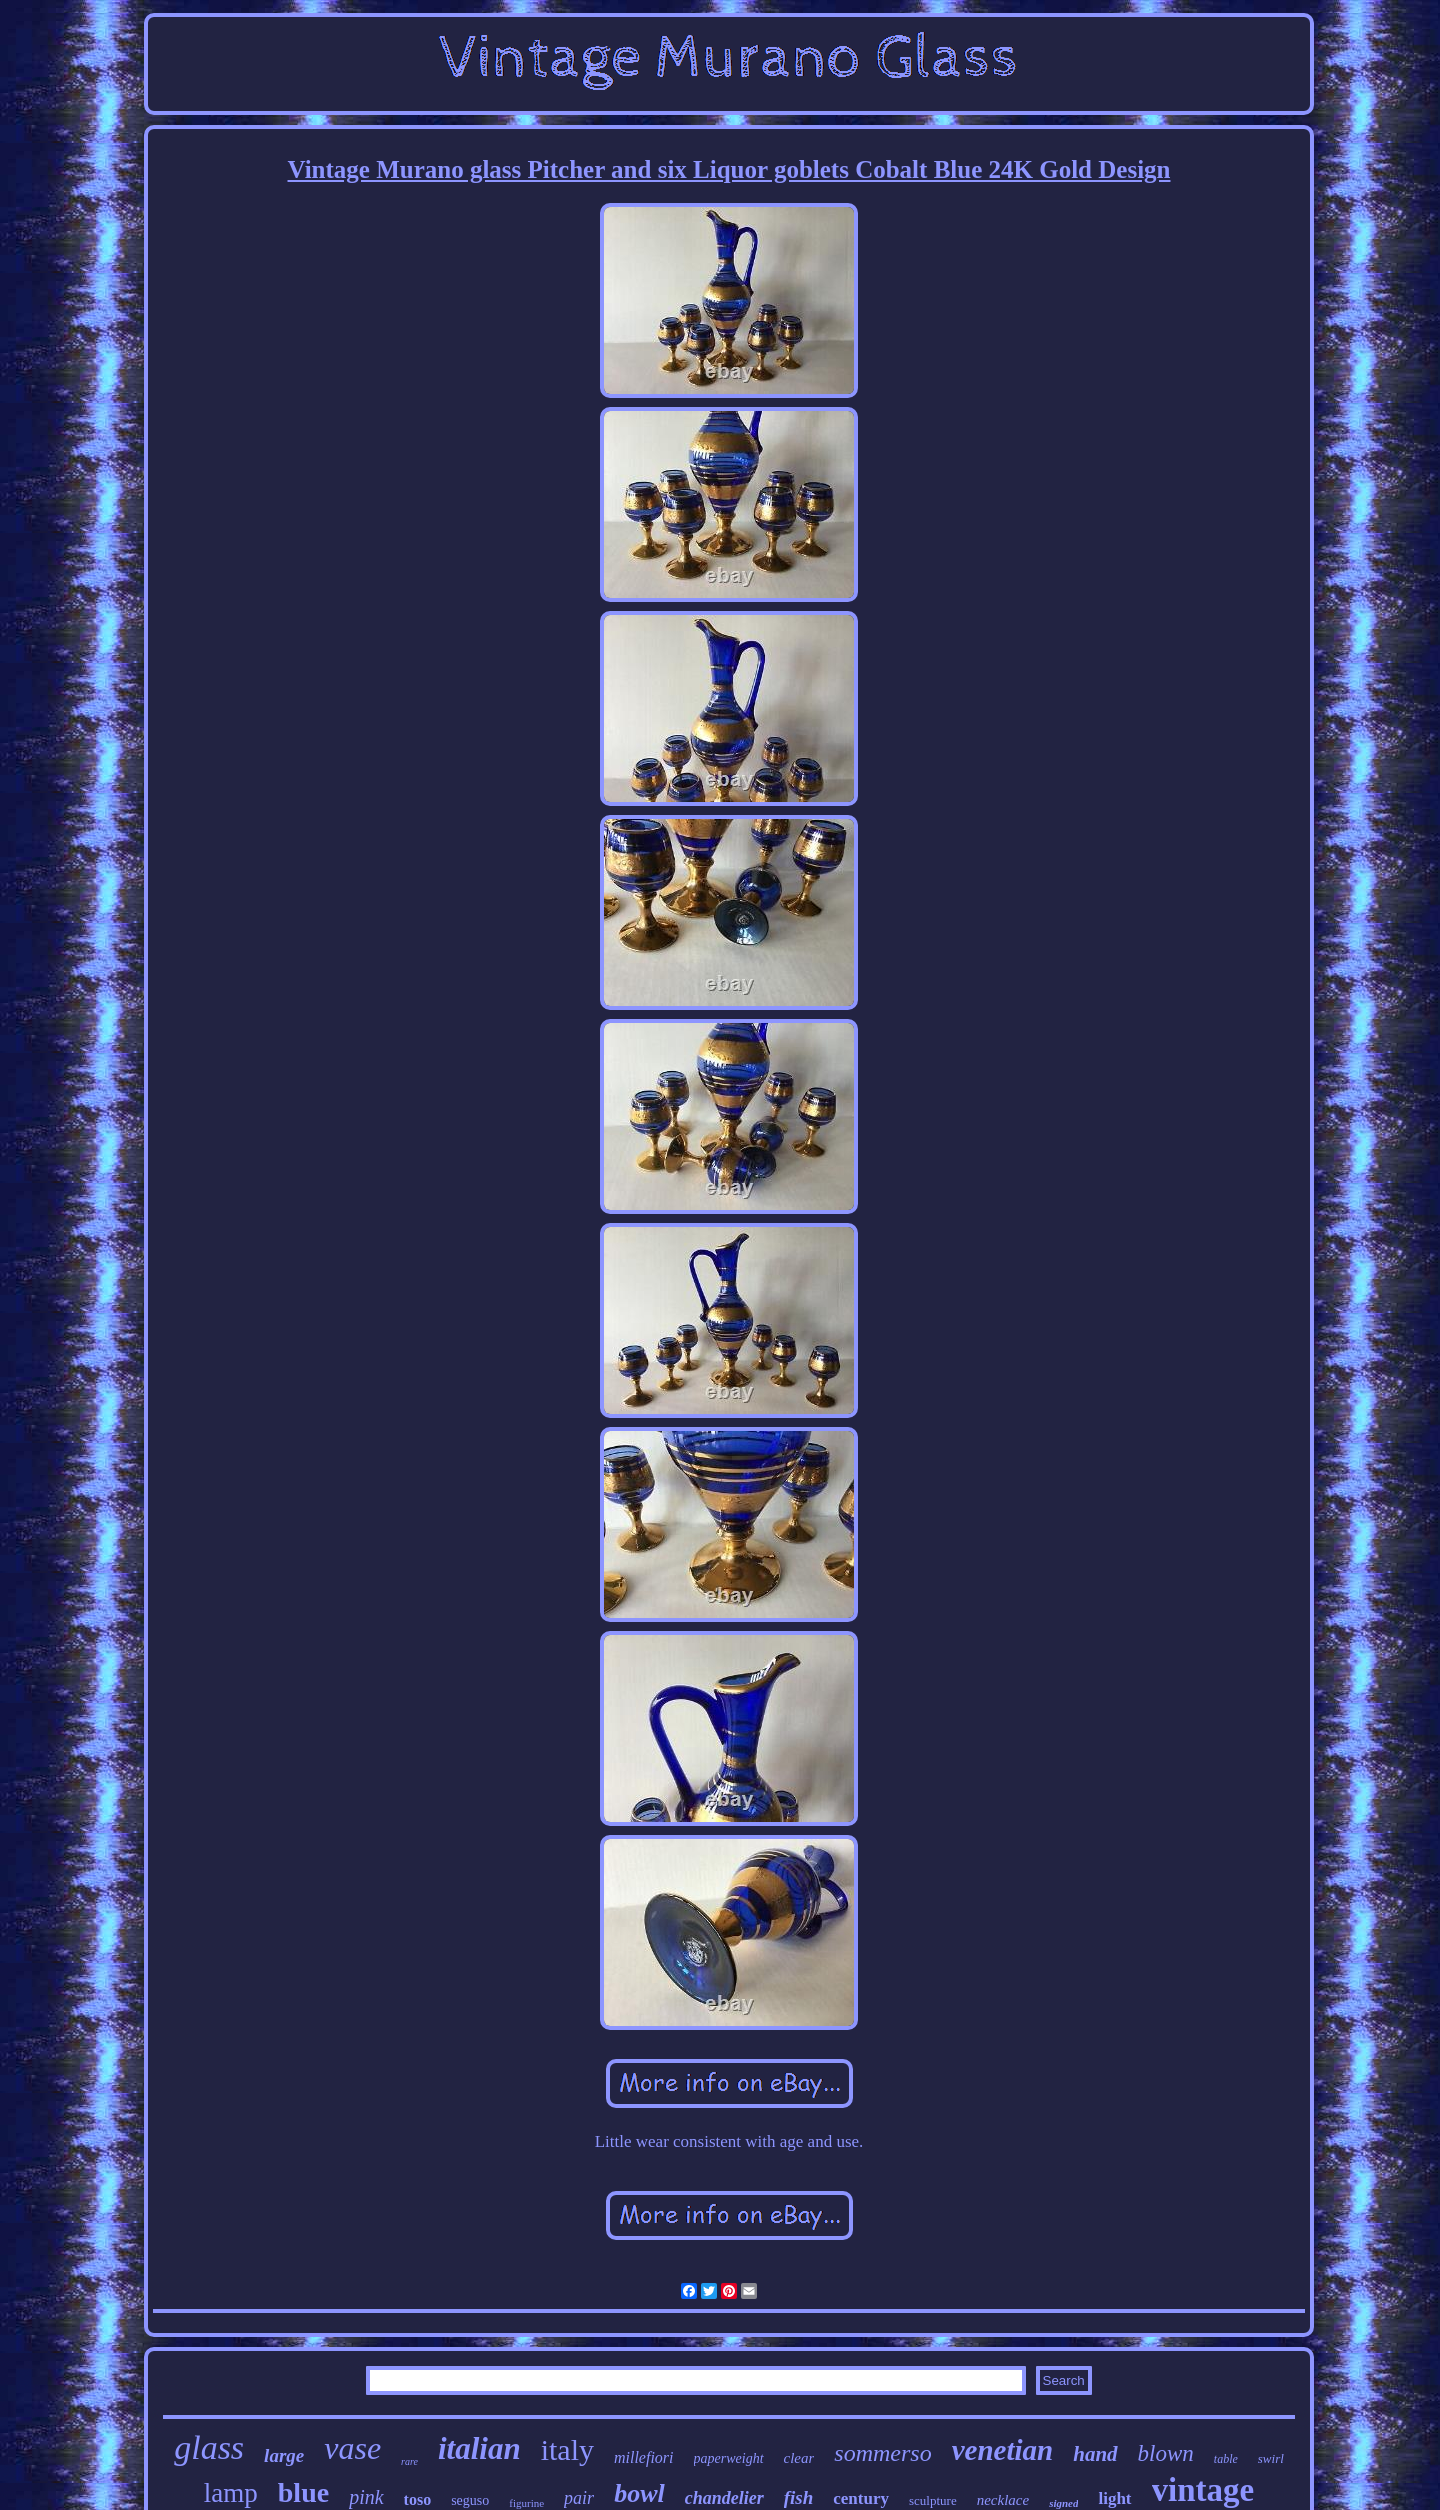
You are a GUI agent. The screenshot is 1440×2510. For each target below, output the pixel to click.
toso (418, 2499)
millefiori (644, 2457)
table (1226, 2459)
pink (366, 2497)
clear (799, 2458)
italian (479, 2448)
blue (303, 2492)
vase (352, 2448)
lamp (231, 2493)
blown (1166, 2453)
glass (209, 2447)
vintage (1203, 2490)
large (284, 2455)
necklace (1003, 2500)
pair (579, 2498)
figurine (526, 2503)
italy (567, 2449)
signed (1063, 2503)
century (861, 2498)
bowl (639, 2493)
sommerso (882, 2453)
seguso (470, 2500)
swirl (1271, 2458)
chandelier (724, 2498)
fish (799, 2497)
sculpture (933, 2500)
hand (1095, 2454)
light (1114, 2498)
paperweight (729, 2458)
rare (409, 2461)
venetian (1003, 2450)
